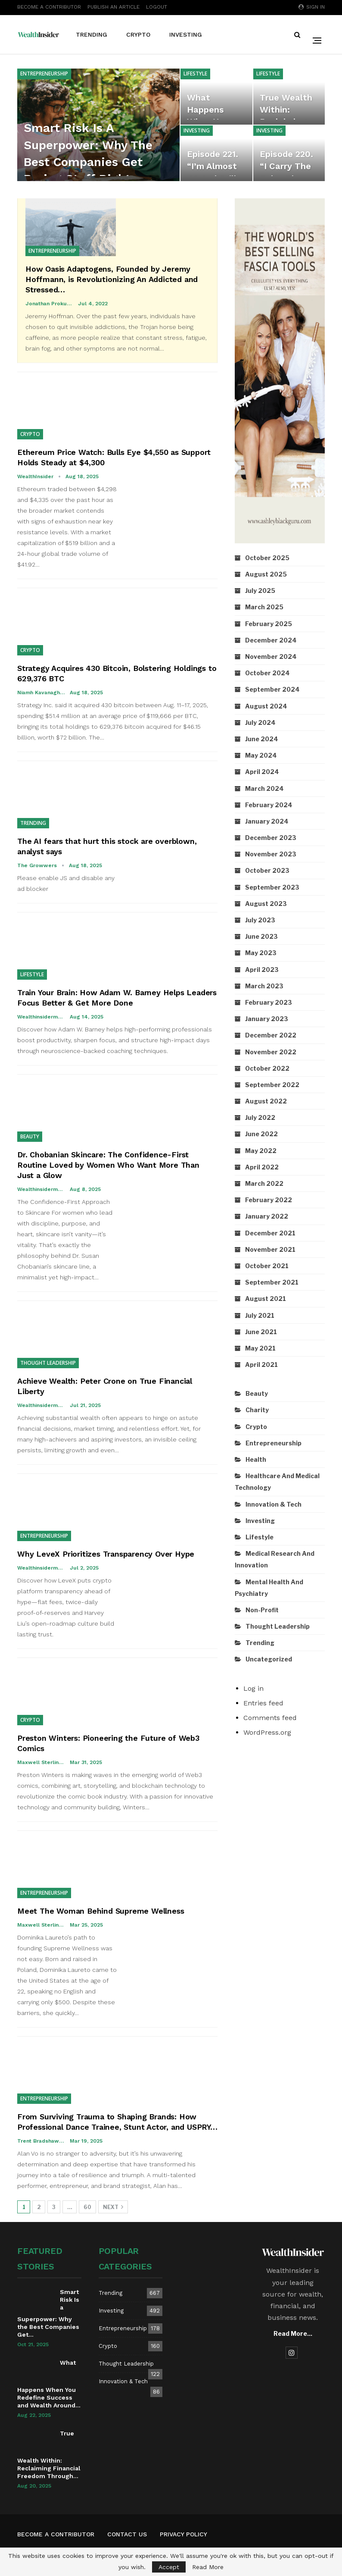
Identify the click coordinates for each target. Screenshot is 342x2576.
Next (113, 2206)
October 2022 (267, 1068)
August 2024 (266, 706)
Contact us (127, 2534)
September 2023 (272, 887)
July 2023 (260, 920)
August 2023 (266, 903)
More (229, 34)
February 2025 (268, 623)
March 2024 (264, 788)
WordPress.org (267, 1732)
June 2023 (261, 936)
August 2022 (266, 1101)
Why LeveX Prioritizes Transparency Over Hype (105, 1553)
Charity (257, 1409)
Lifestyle (195, 73)
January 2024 (267, 821)
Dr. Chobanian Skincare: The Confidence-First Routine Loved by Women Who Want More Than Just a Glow (108, 1165)
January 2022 (266, 1216)
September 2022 (272, 1084)
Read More (208, 2567)
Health (256, 1459)
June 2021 (261, 1331)
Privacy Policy (183, 2534)
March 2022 (264, 1183)
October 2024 (267, 673)
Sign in (311, 7)
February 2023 (268, 1002)
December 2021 (270, 1233)
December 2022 (270, 1035)
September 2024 (272, 689)
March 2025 (264, 607)
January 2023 (266, 1018)
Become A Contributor (49, 7)
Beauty (29, 1136)
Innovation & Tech (274, 1504)
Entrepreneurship (44, 73)
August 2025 (266, 574)
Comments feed (270, 1718)
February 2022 (268, 1199)
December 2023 (270, 837)
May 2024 (261, 755)
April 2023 (262, 969)
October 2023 (267, 870)
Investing (185, 34)
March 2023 (264, 986)
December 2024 (271, 640)
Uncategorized (269, 1659)
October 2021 (267, 1265)
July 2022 (260, 1117)
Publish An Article (113, 7)
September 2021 (271, 1282)
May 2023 (261, 952)
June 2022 (261, 1134)
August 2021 (265, 1298)
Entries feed (263, 1703)
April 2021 (261, 1364)
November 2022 (270, 1052)
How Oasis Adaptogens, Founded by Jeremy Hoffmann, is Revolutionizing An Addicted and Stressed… (111, 279)
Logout (156, 7)
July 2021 (259, 1315)
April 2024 (262, 771)
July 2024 (260, 722)
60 (87, 2207)
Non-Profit (262, 1610)
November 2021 (270, 1249)
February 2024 (268, 805)
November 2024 (271, 656)
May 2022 (261, 1150)
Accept (169, 2566)
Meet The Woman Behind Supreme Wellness (100, 1910)
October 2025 (267, 557)
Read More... (293, 2333)
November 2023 (270, 854)
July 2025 (260, 590)
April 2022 (262, 1167)
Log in (253, 1688)
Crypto (138, 34)
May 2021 (260, 1348)
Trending (91, 34)
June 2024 (261, 739)
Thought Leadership (48, 1362)
